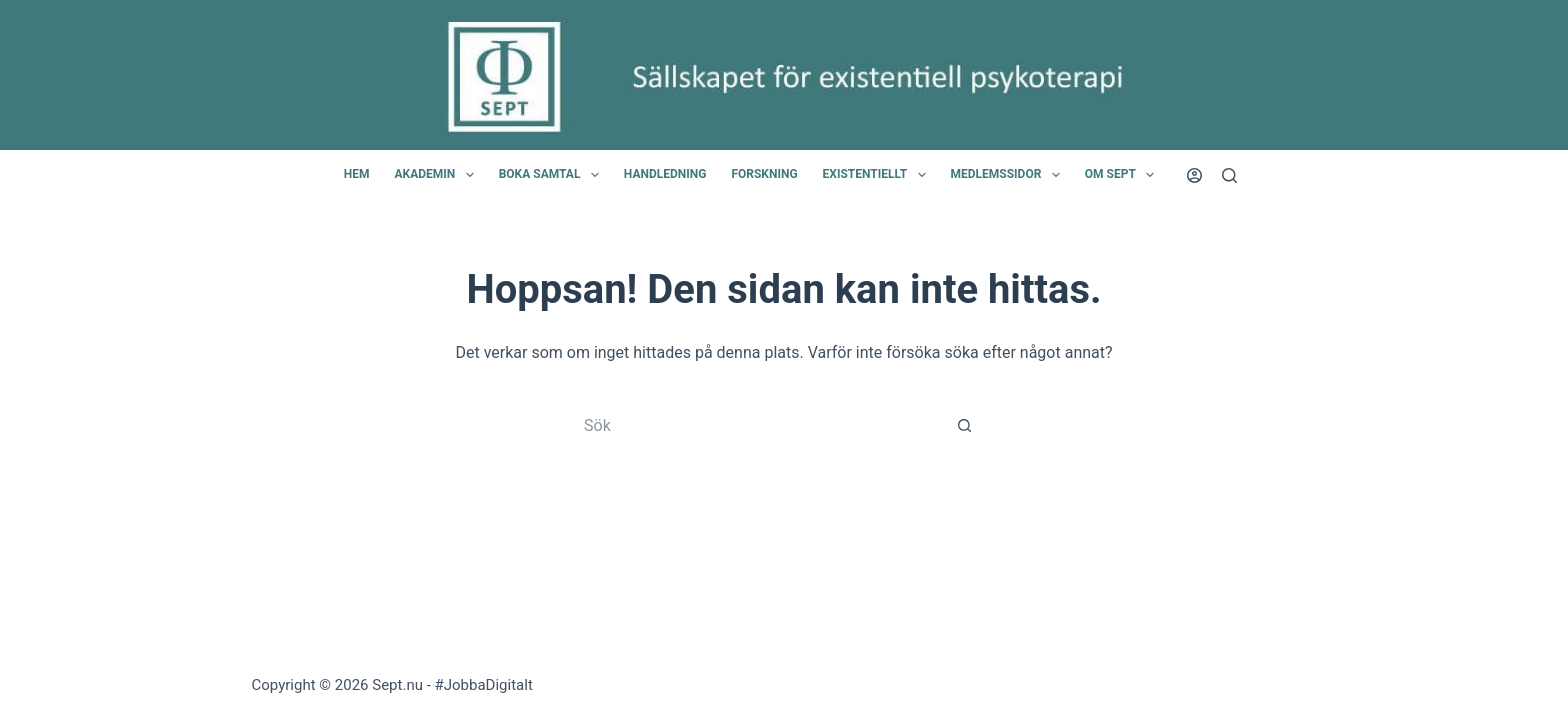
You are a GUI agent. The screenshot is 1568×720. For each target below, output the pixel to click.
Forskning (764, 174)
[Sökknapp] (964, 426)
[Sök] (1229, 175)
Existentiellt (878, 175)
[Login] (1194, 175)
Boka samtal (553, 175)
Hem (357, 174)
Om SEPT (1123, 175)
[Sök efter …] (764, 426)
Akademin (437, 175)
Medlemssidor (1009, 175)
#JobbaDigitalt (484, 685)
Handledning (665, 174)
